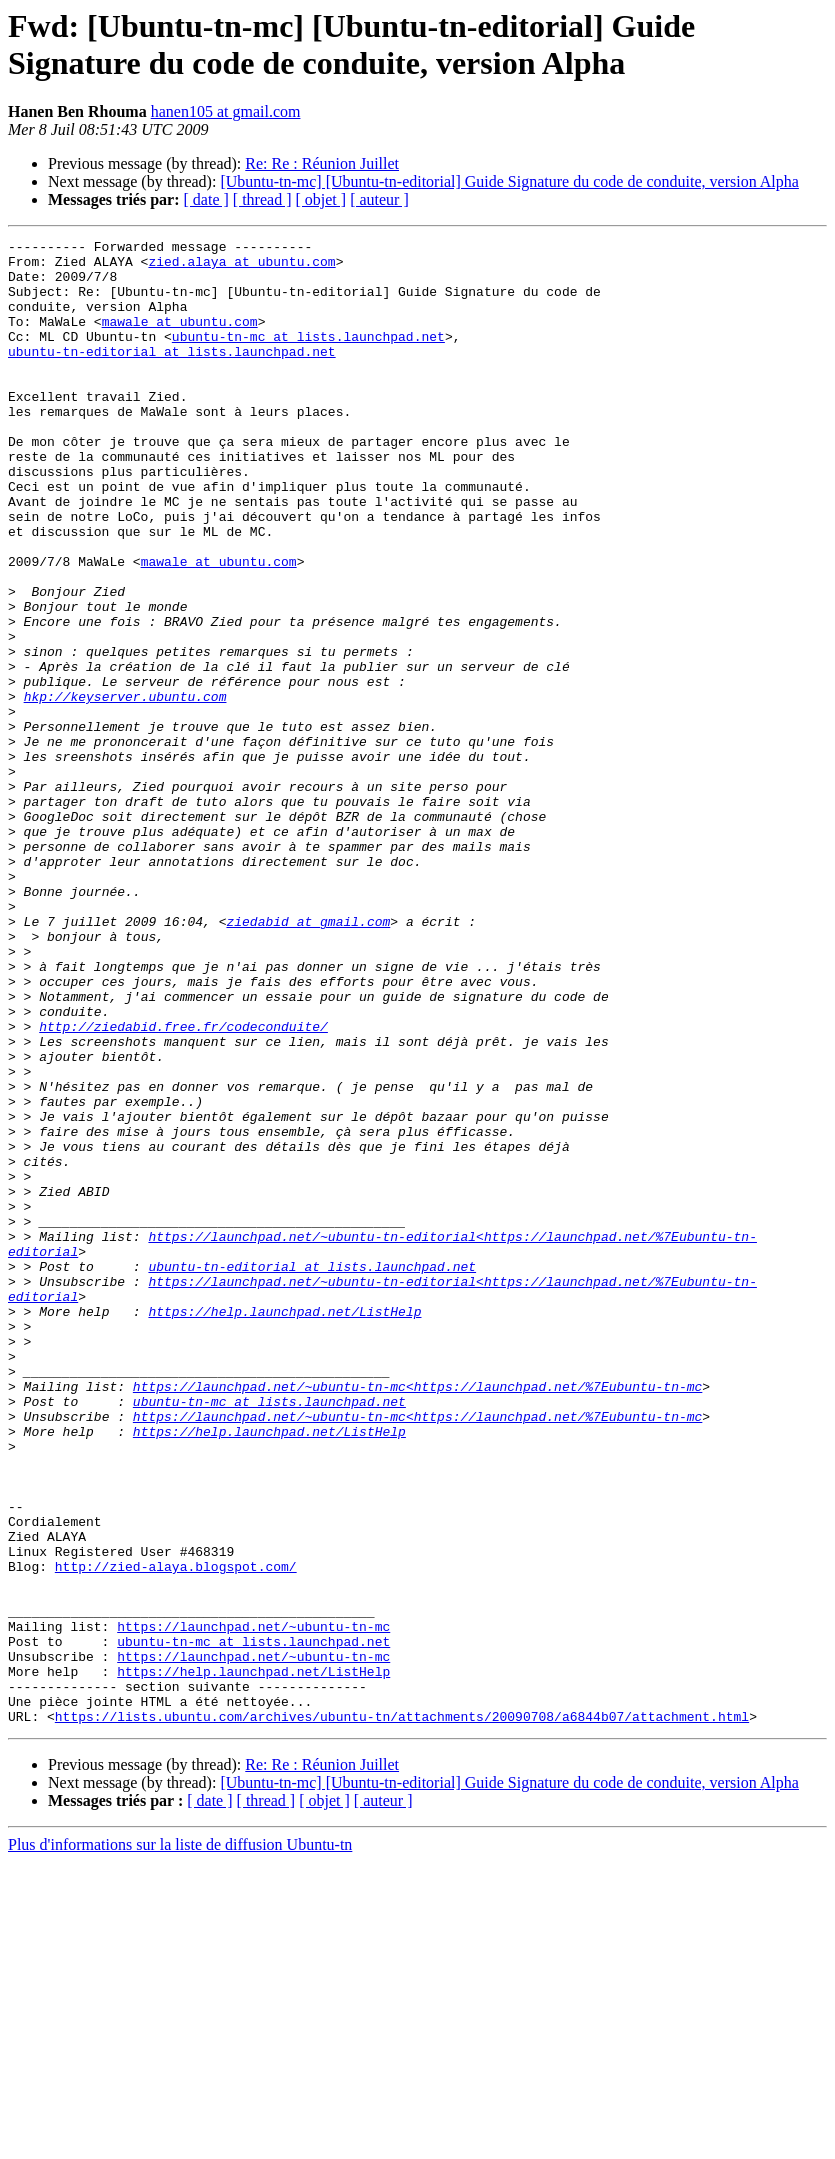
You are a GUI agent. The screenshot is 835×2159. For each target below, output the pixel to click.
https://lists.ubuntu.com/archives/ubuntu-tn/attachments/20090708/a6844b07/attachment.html (402, 2013)
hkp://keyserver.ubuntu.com (125, 789)
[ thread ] (262, 199)
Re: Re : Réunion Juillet (322, 163)
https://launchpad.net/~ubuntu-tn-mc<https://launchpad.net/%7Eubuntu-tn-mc (417, 1617)
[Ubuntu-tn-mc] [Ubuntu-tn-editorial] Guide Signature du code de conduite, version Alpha (509, 181)
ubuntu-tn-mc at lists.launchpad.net (308, 357)
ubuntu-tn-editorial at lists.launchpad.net (172, 375)
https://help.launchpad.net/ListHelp (284, 1527)
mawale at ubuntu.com (180, 339)
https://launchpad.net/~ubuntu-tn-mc (253, 1905)
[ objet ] (320, 199)
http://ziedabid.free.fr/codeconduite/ (183, 1185)
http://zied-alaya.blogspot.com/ (176, 1833)
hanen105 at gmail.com (226, 111)
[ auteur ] (379, 199)
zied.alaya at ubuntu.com (241, 267)
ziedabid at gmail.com (308, 1059)
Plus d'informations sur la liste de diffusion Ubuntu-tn (180, 2141)
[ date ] (206, 199)
